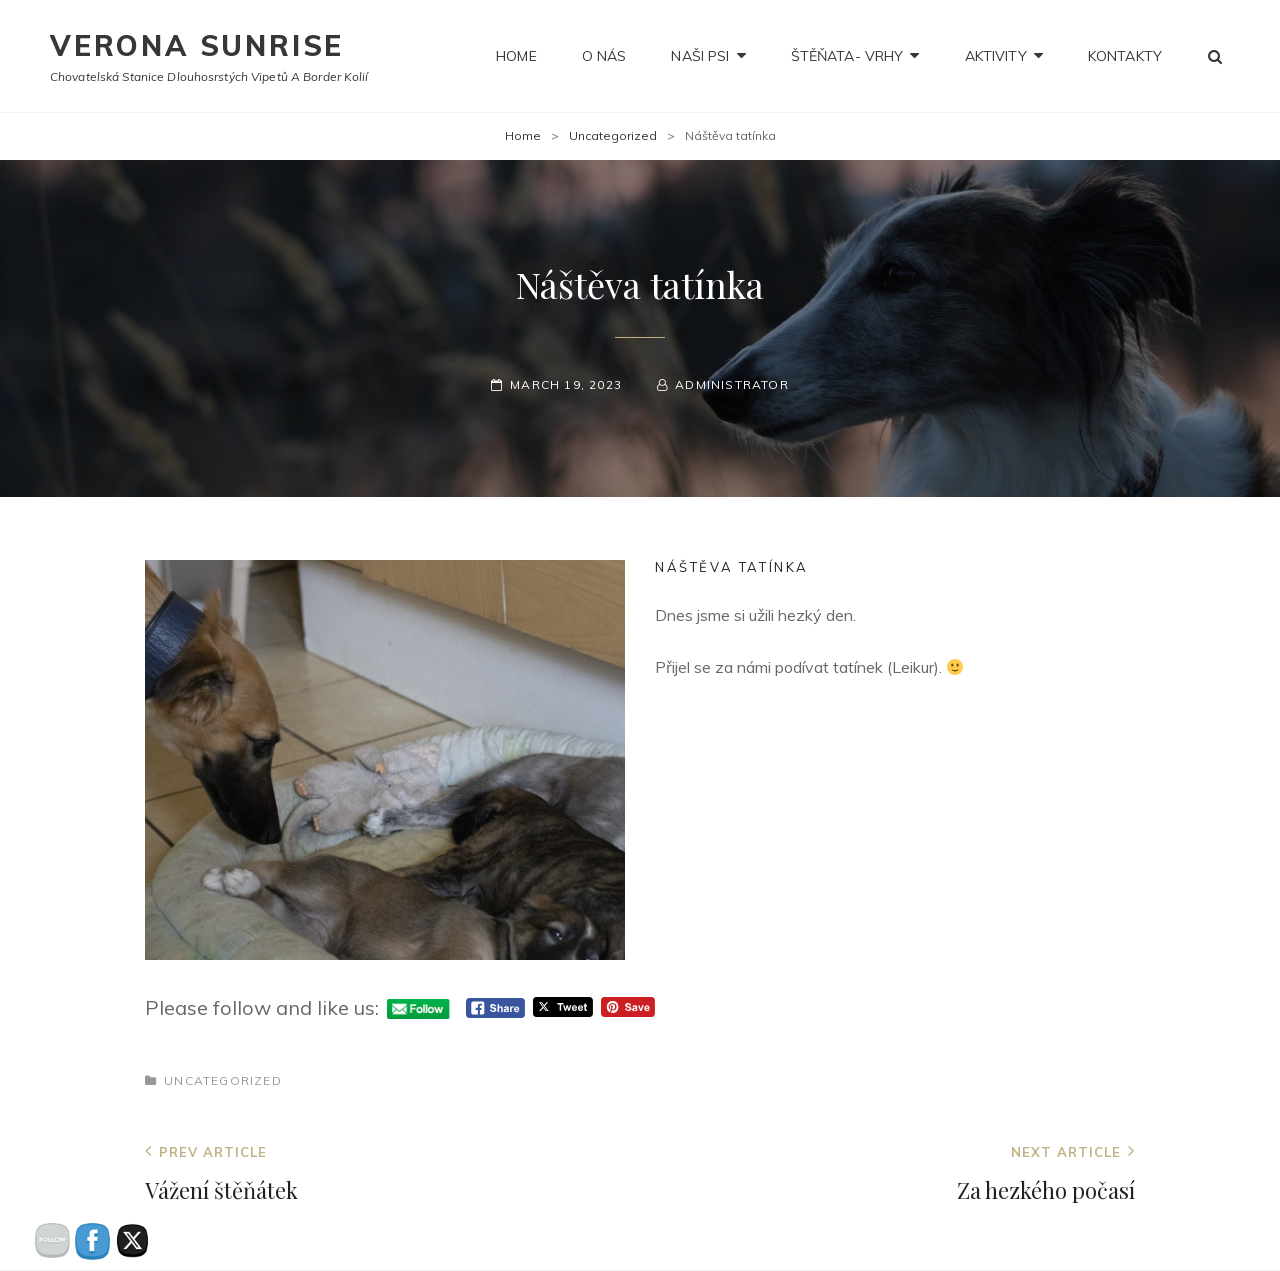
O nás (604, 56)
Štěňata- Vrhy (847, 56)
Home (516, 56)
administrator (732, 384)
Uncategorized (613, 135)
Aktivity (996, 56)
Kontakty (1125, 56)
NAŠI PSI (700, 56)
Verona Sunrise (197, 45)
